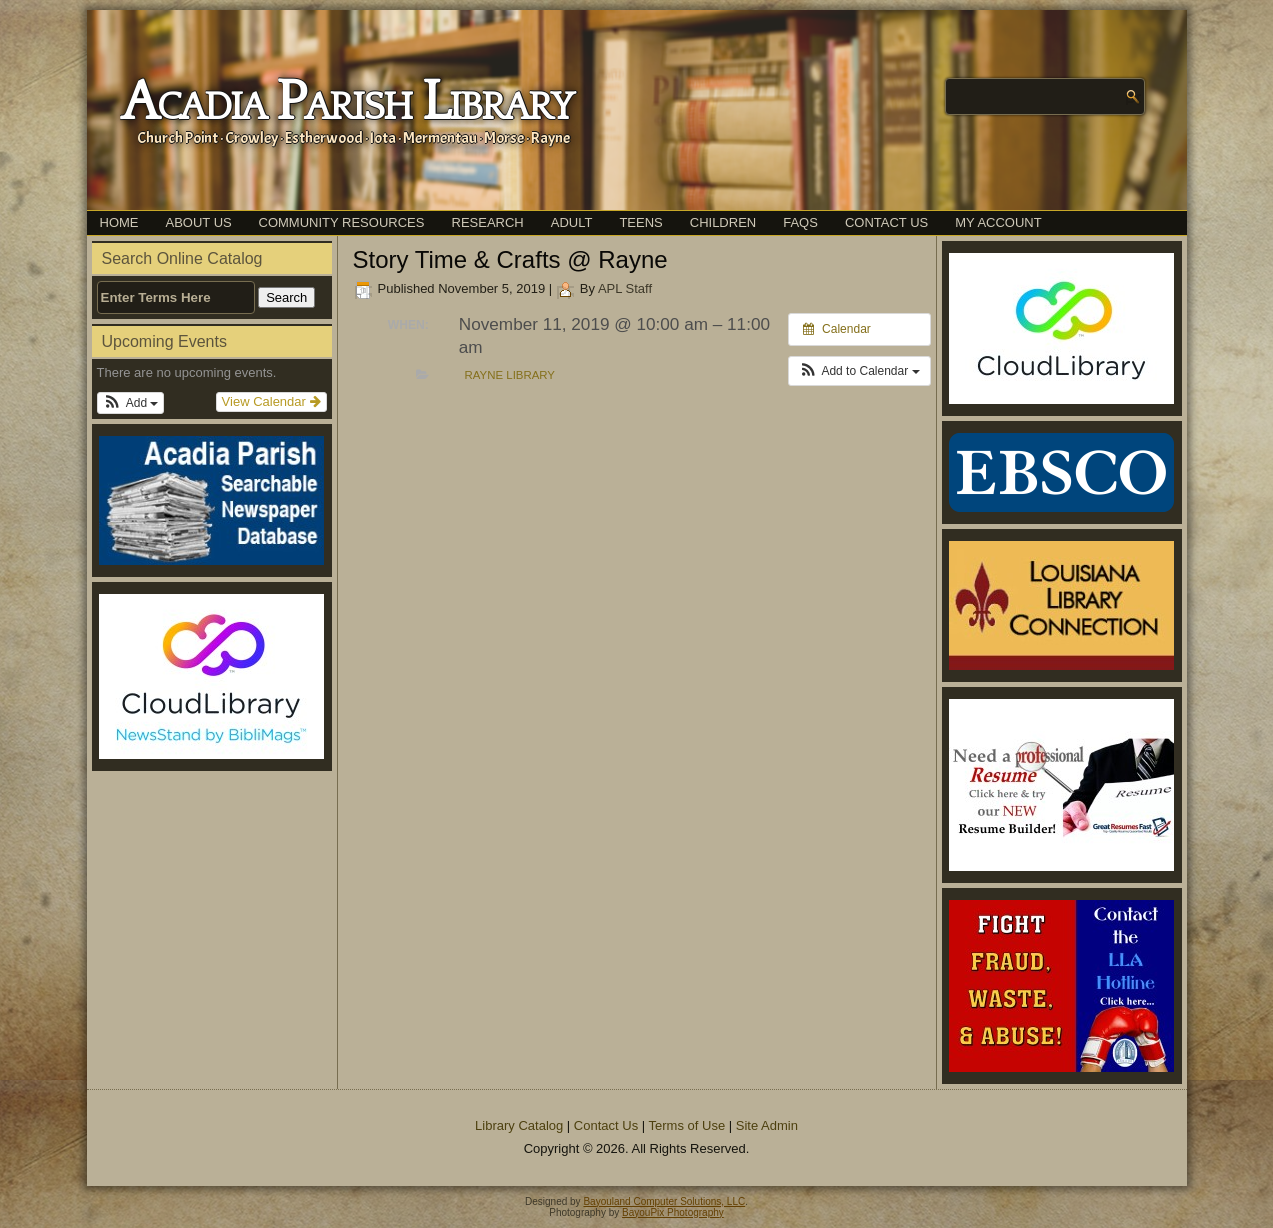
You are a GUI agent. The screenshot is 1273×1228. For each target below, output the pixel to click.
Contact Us (886, 222)
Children (723, 222)
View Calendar (271, 401)
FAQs (800, 222)
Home (119, 222)
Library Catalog (519, 1125)
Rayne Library (510, 375)
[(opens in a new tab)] (212, 676)
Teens (640, 222)
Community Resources (342, 222)
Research (488, 222)
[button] (131, 403)
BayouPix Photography (673, 1212)
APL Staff (625, 288)
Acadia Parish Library (346, 103)
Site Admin (767, 1125)
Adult (572, 222)
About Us (199, 222)
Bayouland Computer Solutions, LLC (664, 1201)
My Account (998, 222)
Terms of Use (687, 1125)
